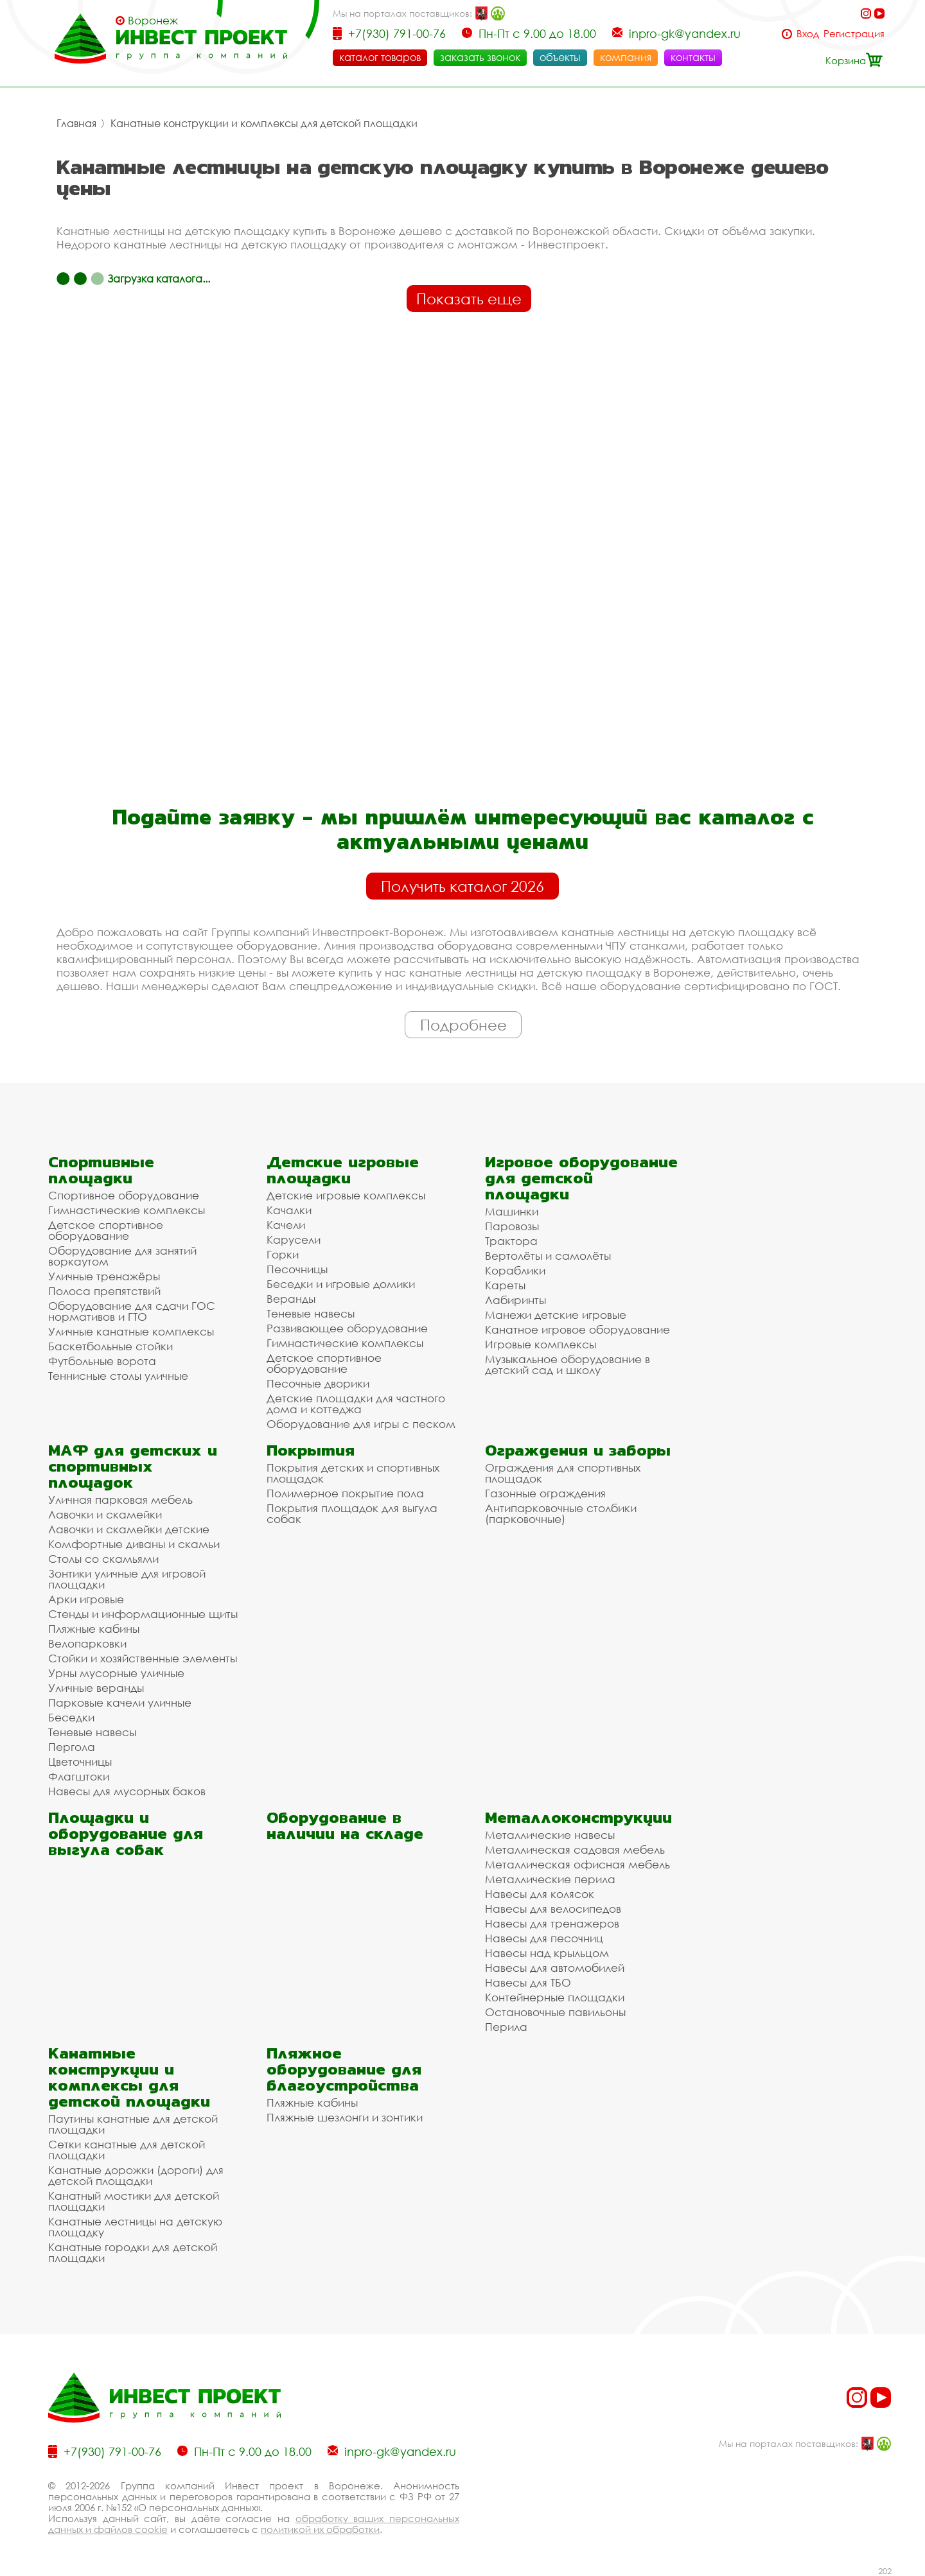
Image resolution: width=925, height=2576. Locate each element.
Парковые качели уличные (119, 1702)
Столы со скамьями (103, 1558)
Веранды (291, 1298)
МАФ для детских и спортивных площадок (132, 1466)
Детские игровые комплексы (346, 1195)
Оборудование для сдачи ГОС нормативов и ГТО (131, 1311)
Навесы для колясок (539, 1893)
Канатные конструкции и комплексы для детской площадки (264, 123)
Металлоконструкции (578, 1817)
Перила (506, 2026)
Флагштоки (78, 1776)
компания (625, 57)
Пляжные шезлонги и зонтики (345, 2117)
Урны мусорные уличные (116, 1672)
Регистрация (854, 33)
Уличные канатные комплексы (131, 1331)
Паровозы (512, 1226)
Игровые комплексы (540, 1344)
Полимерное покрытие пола (345, 1493)
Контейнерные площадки (554, 1997)
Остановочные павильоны (555, 2011)
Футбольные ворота (102, 1360)
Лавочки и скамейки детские (128, 1529)
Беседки (71, 1717)
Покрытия (311, 1450)
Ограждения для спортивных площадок (562, 1473)
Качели (286, 1224)
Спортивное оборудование (123, 1195)
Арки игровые (86, 1599)
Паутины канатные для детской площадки (133, 2124)
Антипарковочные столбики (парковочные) (561, 1513)
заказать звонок (480, 57)
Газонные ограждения (545, 1493)
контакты (693, 57)
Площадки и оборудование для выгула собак (125, 1833)
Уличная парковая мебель (120, 1499)
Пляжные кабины (93, 1628)
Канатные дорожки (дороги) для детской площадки (136, 2175)
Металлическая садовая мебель (575, 1849)
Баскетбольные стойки (110, 1346)
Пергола (71, 1746)
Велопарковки (87, 1643)
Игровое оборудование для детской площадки (581, 1178)
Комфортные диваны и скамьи (134, 1543)
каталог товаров (380, 57)
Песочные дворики (318, 1383)
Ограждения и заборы (578, 1450)
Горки (283, 1254)
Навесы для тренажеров (552, 1923)
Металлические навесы (550, 1834)
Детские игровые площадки (343, 1170)
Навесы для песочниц (544, 1938)
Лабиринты (515, 1299)
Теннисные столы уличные (118, 1375)
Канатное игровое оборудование (577, 1329)
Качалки (289, 1210)
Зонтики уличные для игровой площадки (127, 1579)
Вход (808, 33)
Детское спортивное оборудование (105, 1230)
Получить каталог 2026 (462, 886)
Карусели (294, 1239)
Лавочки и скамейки (105, 1514)
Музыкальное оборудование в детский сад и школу (567, 1364)
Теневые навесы (311, 1313)
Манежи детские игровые (555, 1314)
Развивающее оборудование (347, 1328)
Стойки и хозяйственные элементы (142, 1658)
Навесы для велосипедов (553, 1908)
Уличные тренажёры (104, 1276)
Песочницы (297, 1269)
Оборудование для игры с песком (361, 1423)
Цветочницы (80, 1761)
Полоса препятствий (104, 1290)
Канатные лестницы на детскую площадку (135, 2227)
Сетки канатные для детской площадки (126, 2150)
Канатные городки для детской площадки (132, 2252)
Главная (76, 123)
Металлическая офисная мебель (577, 1864)
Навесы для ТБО (528, 1982)
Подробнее (463, 1025)
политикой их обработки (320, 2529)
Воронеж (153, 20)
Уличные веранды (96, 1687)
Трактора (511, 1240)
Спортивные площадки (101, 1170)
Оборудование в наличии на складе (345, 1825)
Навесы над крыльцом (547, 1952)
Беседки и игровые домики (341, 1283)
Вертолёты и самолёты (548, 1255)
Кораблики (515, 1270)
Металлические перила (550, 1879)
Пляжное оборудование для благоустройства (344, 2069)
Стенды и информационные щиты (143, 1613)
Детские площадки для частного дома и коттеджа (356, 1403)
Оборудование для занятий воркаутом (122, 1256)
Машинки (511, 1211)
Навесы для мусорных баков (127, 1791)
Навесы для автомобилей (554, 1967)
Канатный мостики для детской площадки (133, 2201)
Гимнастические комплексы (126, 1210)
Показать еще (469, 299)
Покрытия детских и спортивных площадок (353, 1473)
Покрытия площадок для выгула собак (352, 1513)
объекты (560, 57)
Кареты (505, 1285)
